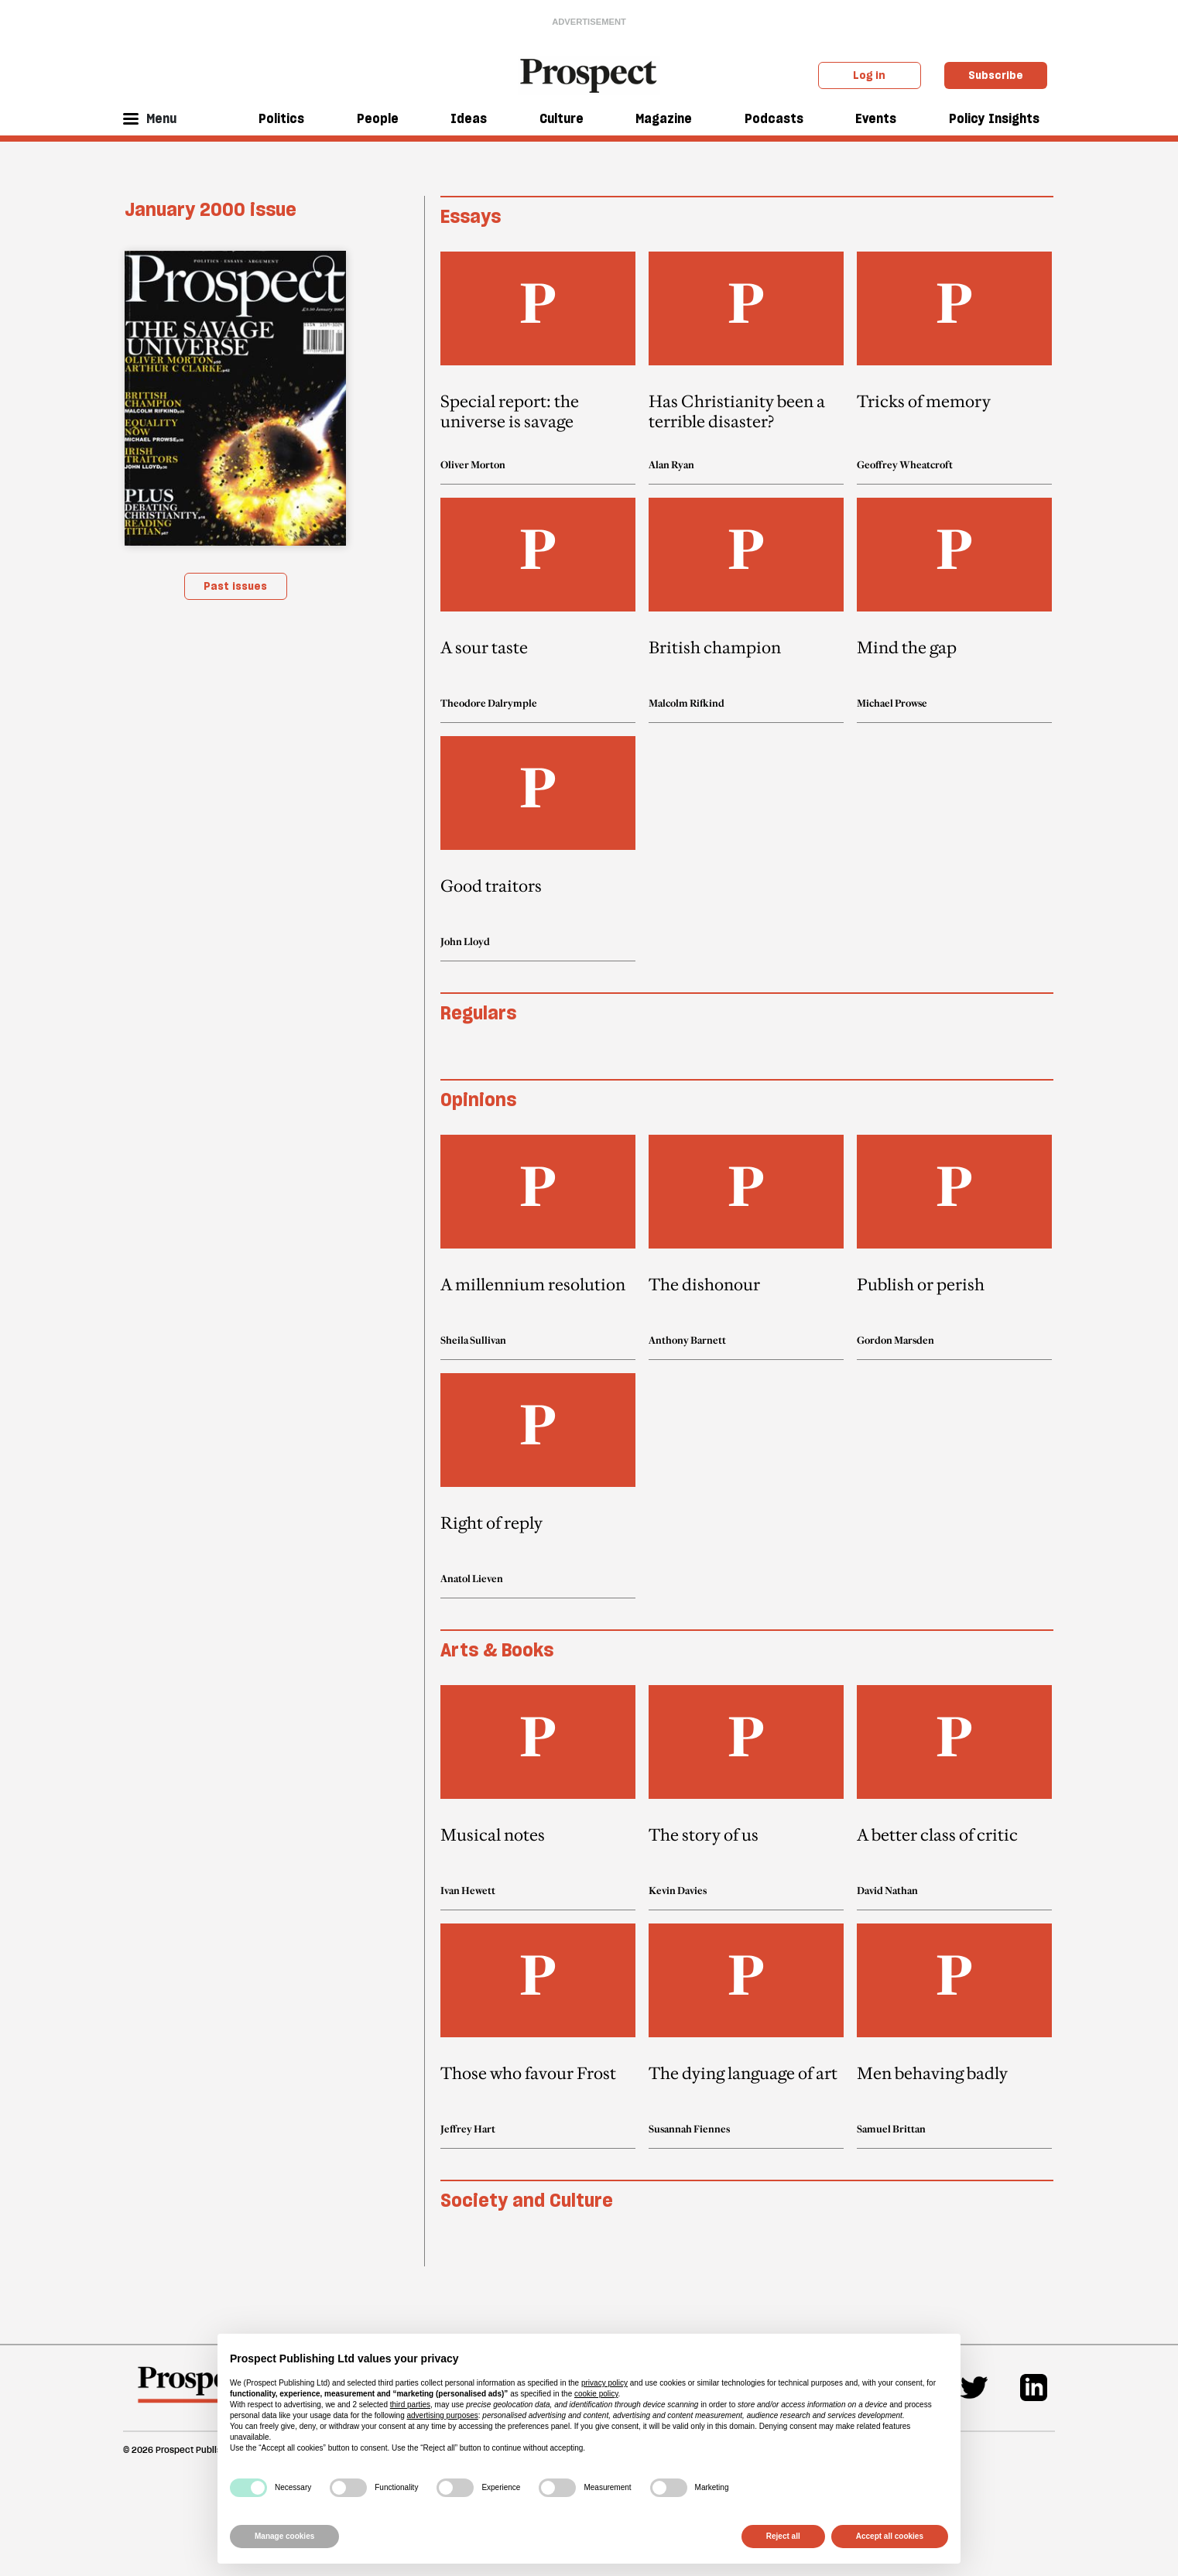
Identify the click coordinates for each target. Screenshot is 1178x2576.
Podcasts (774, 118)
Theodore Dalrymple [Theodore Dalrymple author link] (488, 703)
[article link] (537, 368)
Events (875, 118)
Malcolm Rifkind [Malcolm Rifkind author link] (686, 703)
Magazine (663, 118)
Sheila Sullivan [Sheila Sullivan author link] (473, 1340)
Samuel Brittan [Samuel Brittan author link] (891, 2128)
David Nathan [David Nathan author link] (887, 1890)
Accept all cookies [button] (889, 2536)
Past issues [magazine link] (235, 586)
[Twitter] (974, 2387)
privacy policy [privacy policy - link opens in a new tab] (604, 2383)
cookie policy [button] (596, 2393)
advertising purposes (442, 2415)
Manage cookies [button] (284, 2536)
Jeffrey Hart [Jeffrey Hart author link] (467, 2128)
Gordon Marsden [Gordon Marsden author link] (895, 1340)
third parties (410, 2404)
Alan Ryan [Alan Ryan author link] (671, 464)
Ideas (468, 118)
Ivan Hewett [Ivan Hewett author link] (467, 1890)
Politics (281, 118)
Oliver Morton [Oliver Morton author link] (472, 464)
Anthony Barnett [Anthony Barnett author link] (687, 1340)
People (378, 118)
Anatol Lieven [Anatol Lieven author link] (471, 1578)
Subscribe (995, 75)
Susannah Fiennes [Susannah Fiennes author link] (689, 2128)
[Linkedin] (1033, 2387)
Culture (561, 118)
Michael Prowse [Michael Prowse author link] (892, 703)
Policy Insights (994, 118)
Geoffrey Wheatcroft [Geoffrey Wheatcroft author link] (905, 464)
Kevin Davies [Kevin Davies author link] (678, 1890)
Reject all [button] (783, 2536)
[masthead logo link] (589, 74)
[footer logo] (195, 2391)
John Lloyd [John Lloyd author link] (465, 941)
